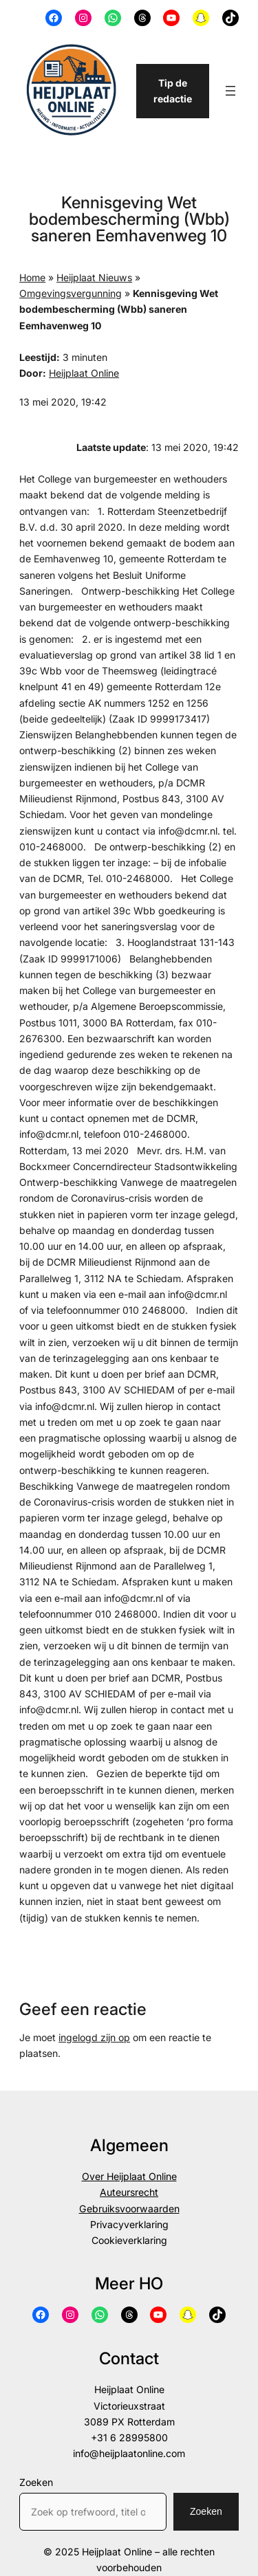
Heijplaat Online (84, 373)
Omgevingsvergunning (70, 293)
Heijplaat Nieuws (94, 277)
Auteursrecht (129, 2192)
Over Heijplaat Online (129, 2176)
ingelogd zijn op (94, 2037)
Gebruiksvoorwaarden (129, 2208)
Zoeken (36, 2482)
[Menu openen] (230, 90)
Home (32, 277)
